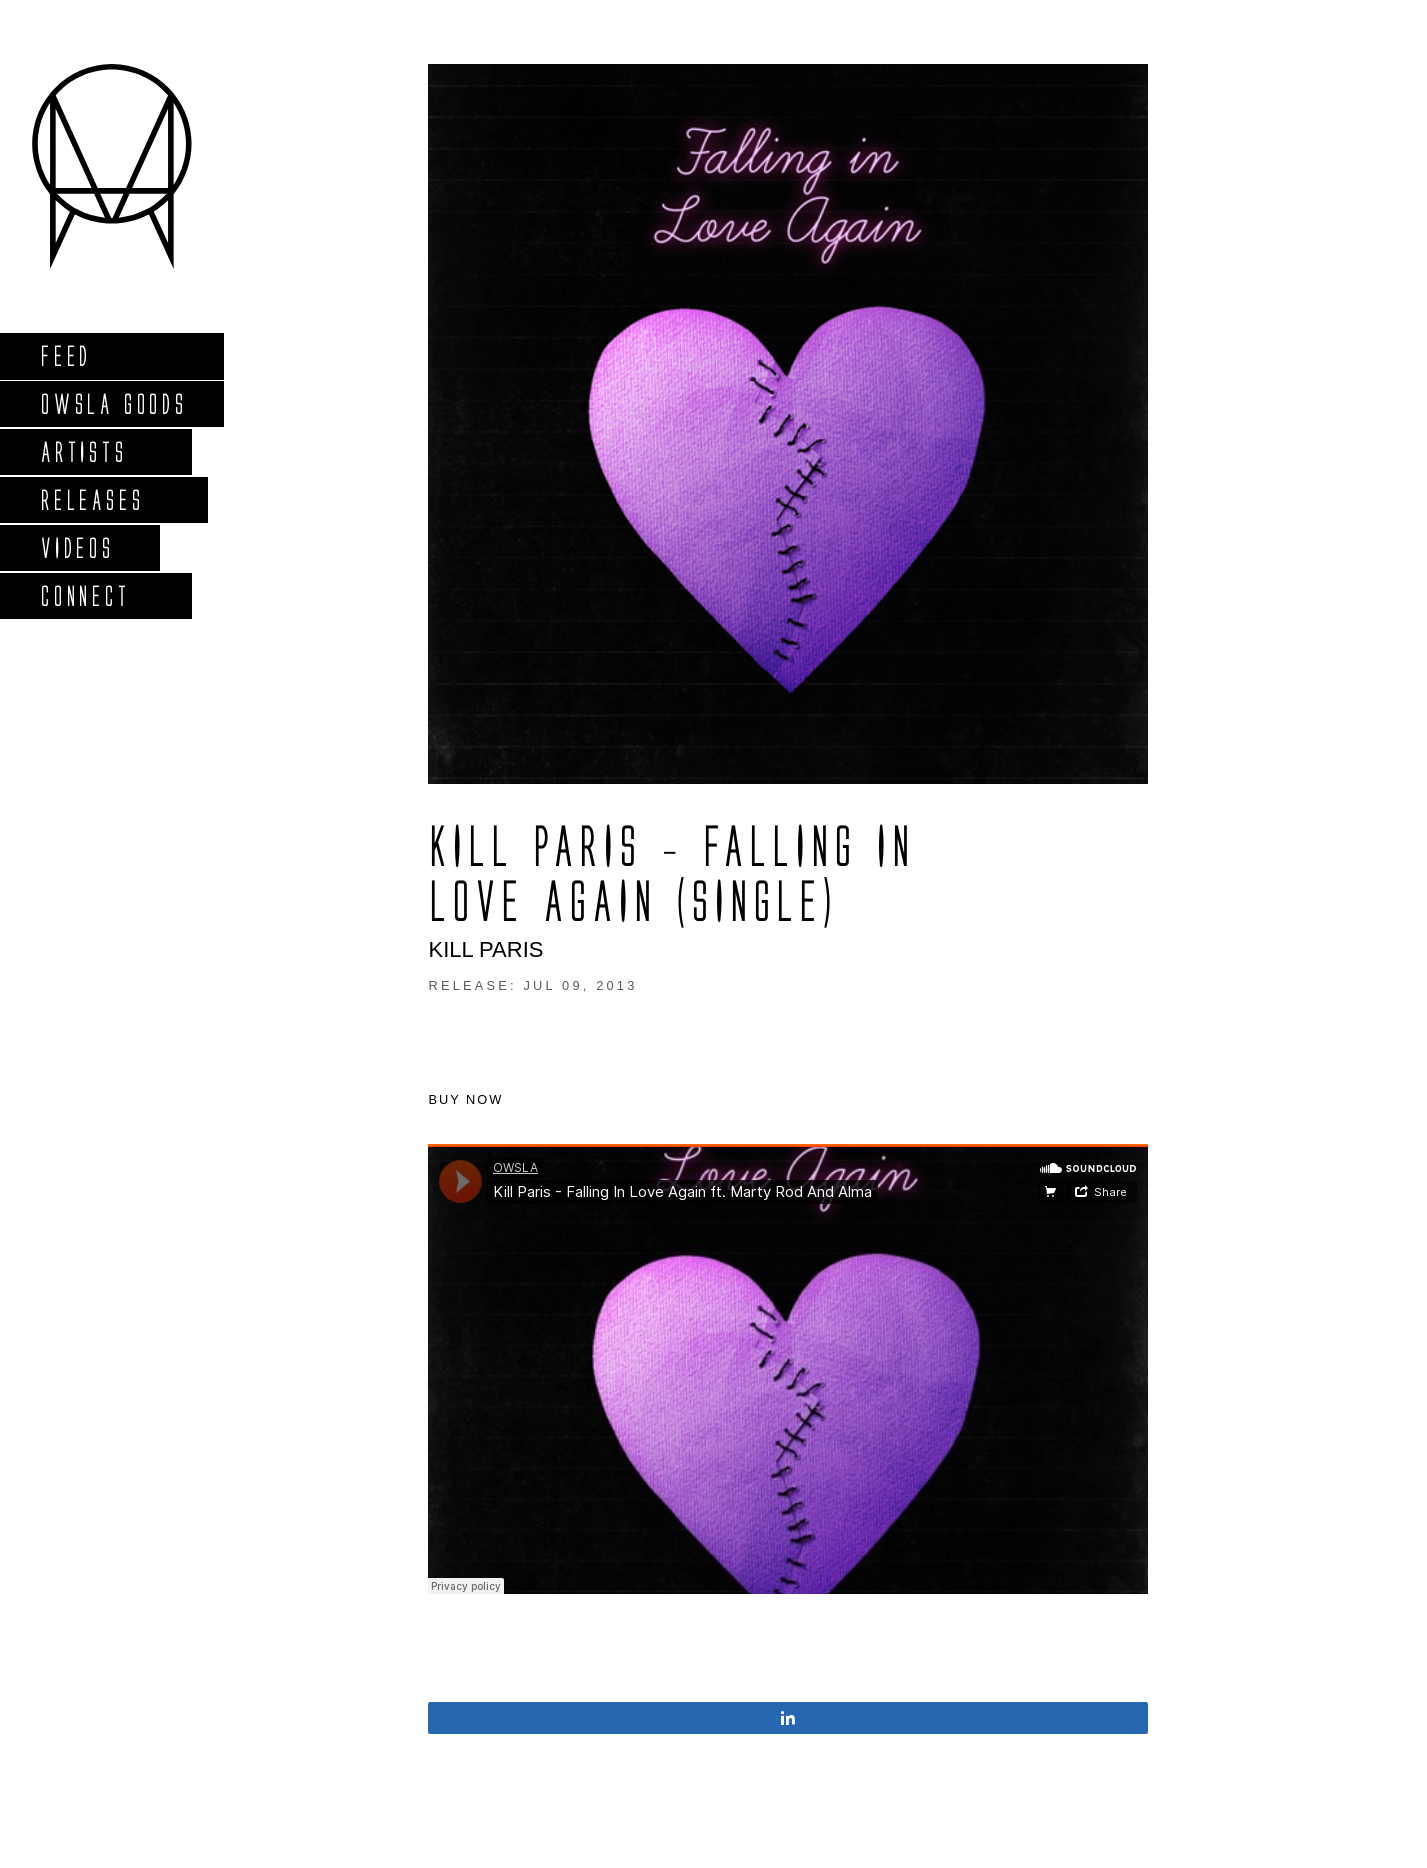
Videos (77, 547)
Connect (85, 595)
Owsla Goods (113, 403)
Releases (91, 499)
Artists (83, 451)
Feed (65, 355)
